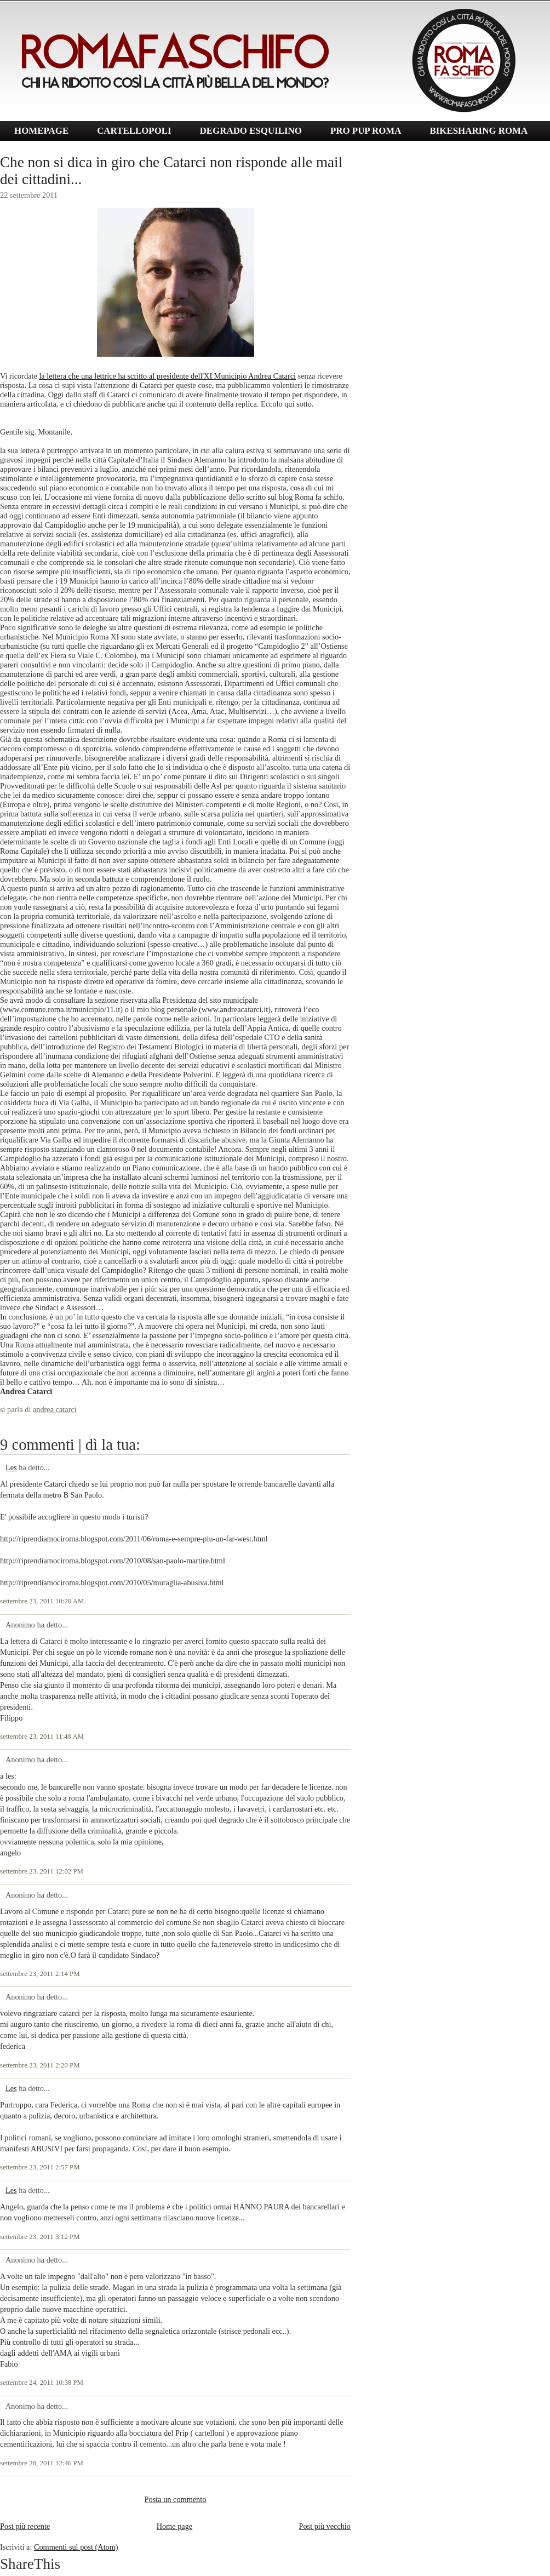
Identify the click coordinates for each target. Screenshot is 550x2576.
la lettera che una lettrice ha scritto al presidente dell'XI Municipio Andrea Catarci (167, 376)
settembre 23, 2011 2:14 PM (40, 1974)
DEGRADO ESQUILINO (251, 130)
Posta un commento (176, 2499)
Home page (175, 2526)
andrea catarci (55, 1409)
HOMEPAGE (41, 130)
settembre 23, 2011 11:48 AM (42, 1736)
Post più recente (25, 2526)
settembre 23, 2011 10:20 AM (42, 1601)
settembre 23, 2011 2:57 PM (40, 2167)
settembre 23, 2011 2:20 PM (40, 2065)
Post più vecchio (325, 2526)
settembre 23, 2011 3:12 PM (40, 2237)
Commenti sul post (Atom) (76, 2547)
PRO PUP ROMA (365, 130)
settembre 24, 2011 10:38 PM (41, 2382)
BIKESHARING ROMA (478, 130)
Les (11, 1467)
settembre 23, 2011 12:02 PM (41, 1871)
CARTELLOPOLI (134, 130)
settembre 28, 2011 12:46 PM (41, 2463)
